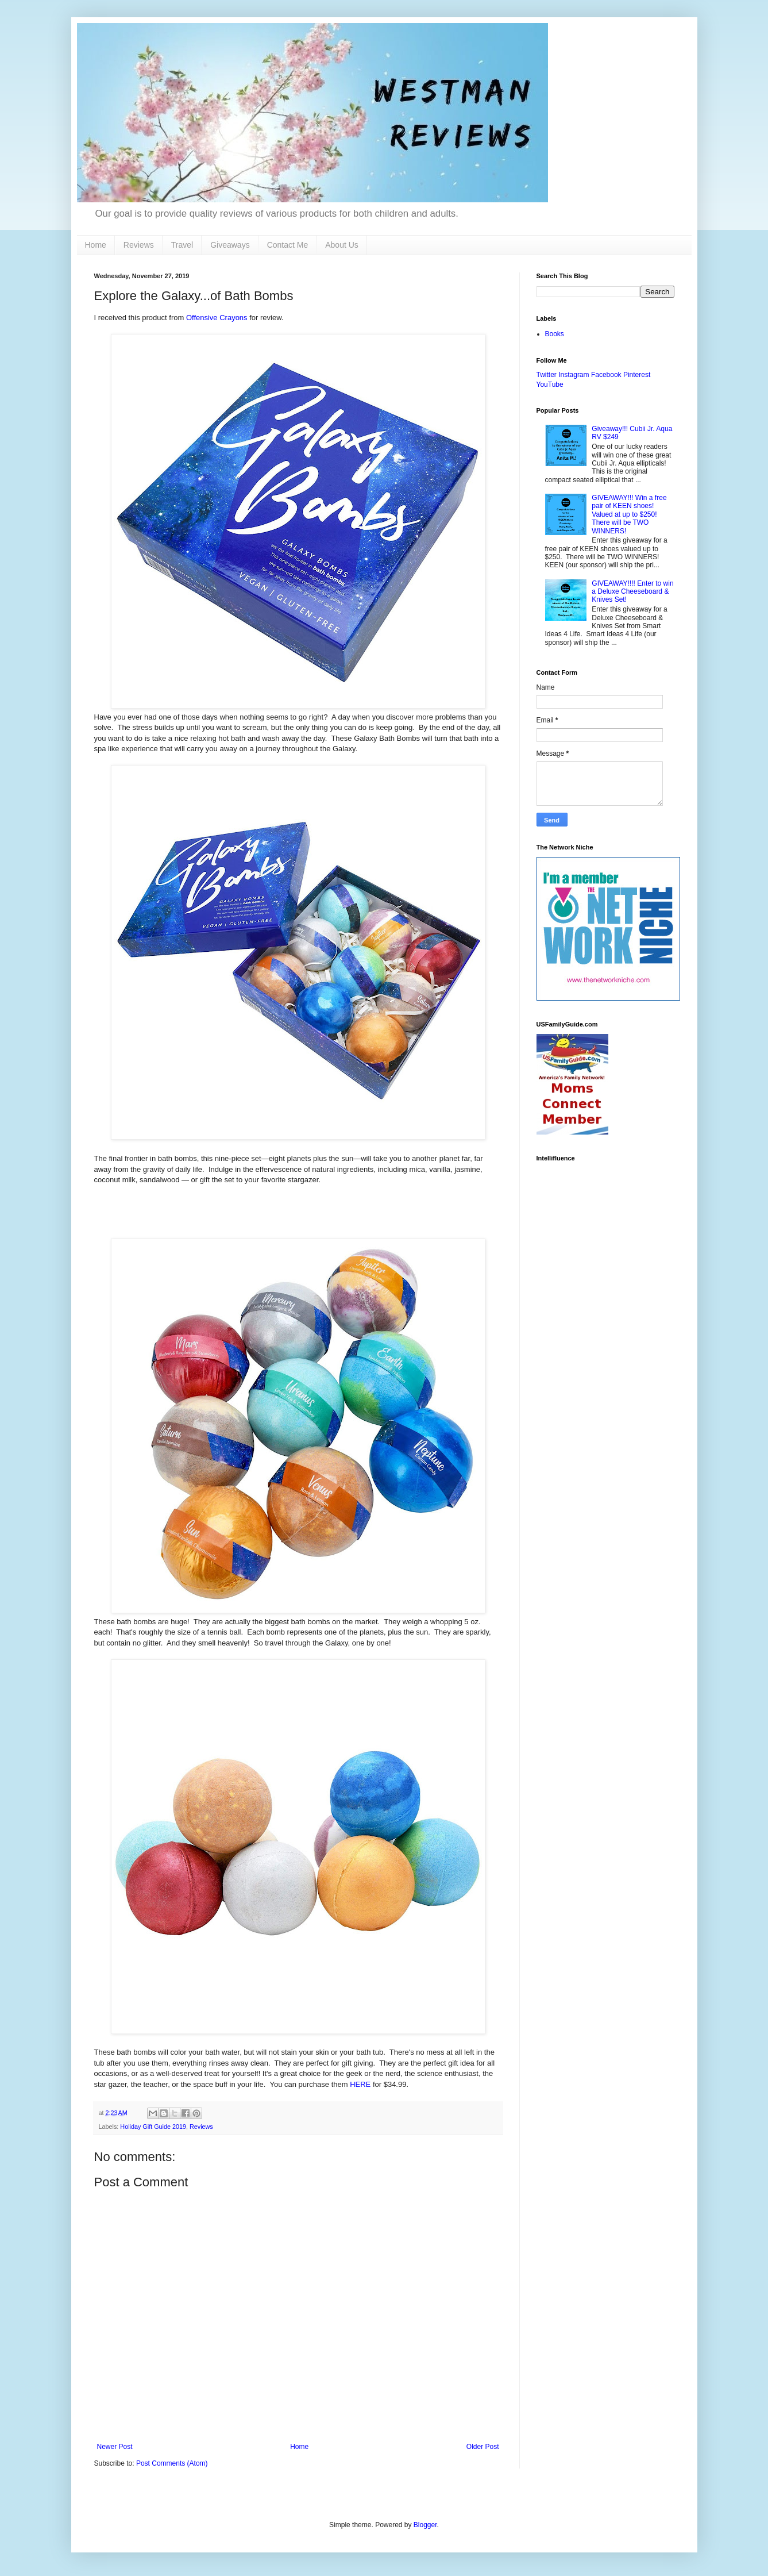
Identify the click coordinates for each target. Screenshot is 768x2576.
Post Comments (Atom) (172, 2463)
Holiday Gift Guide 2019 (153, 2126)
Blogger (425, 2525)
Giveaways (229, 244)
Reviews (139, 244)
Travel (182, 244)
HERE (360, 2084)
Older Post (482, 2447)
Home (95, 244)
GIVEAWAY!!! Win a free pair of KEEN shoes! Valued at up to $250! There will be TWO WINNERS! (629, 514)
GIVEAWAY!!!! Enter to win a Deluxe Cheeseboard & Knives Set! (632, 591)
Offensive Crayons (217, 317)
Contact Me (287, 244)
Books (554, 334)
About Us (341, 244)
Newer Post (115, 2447)
